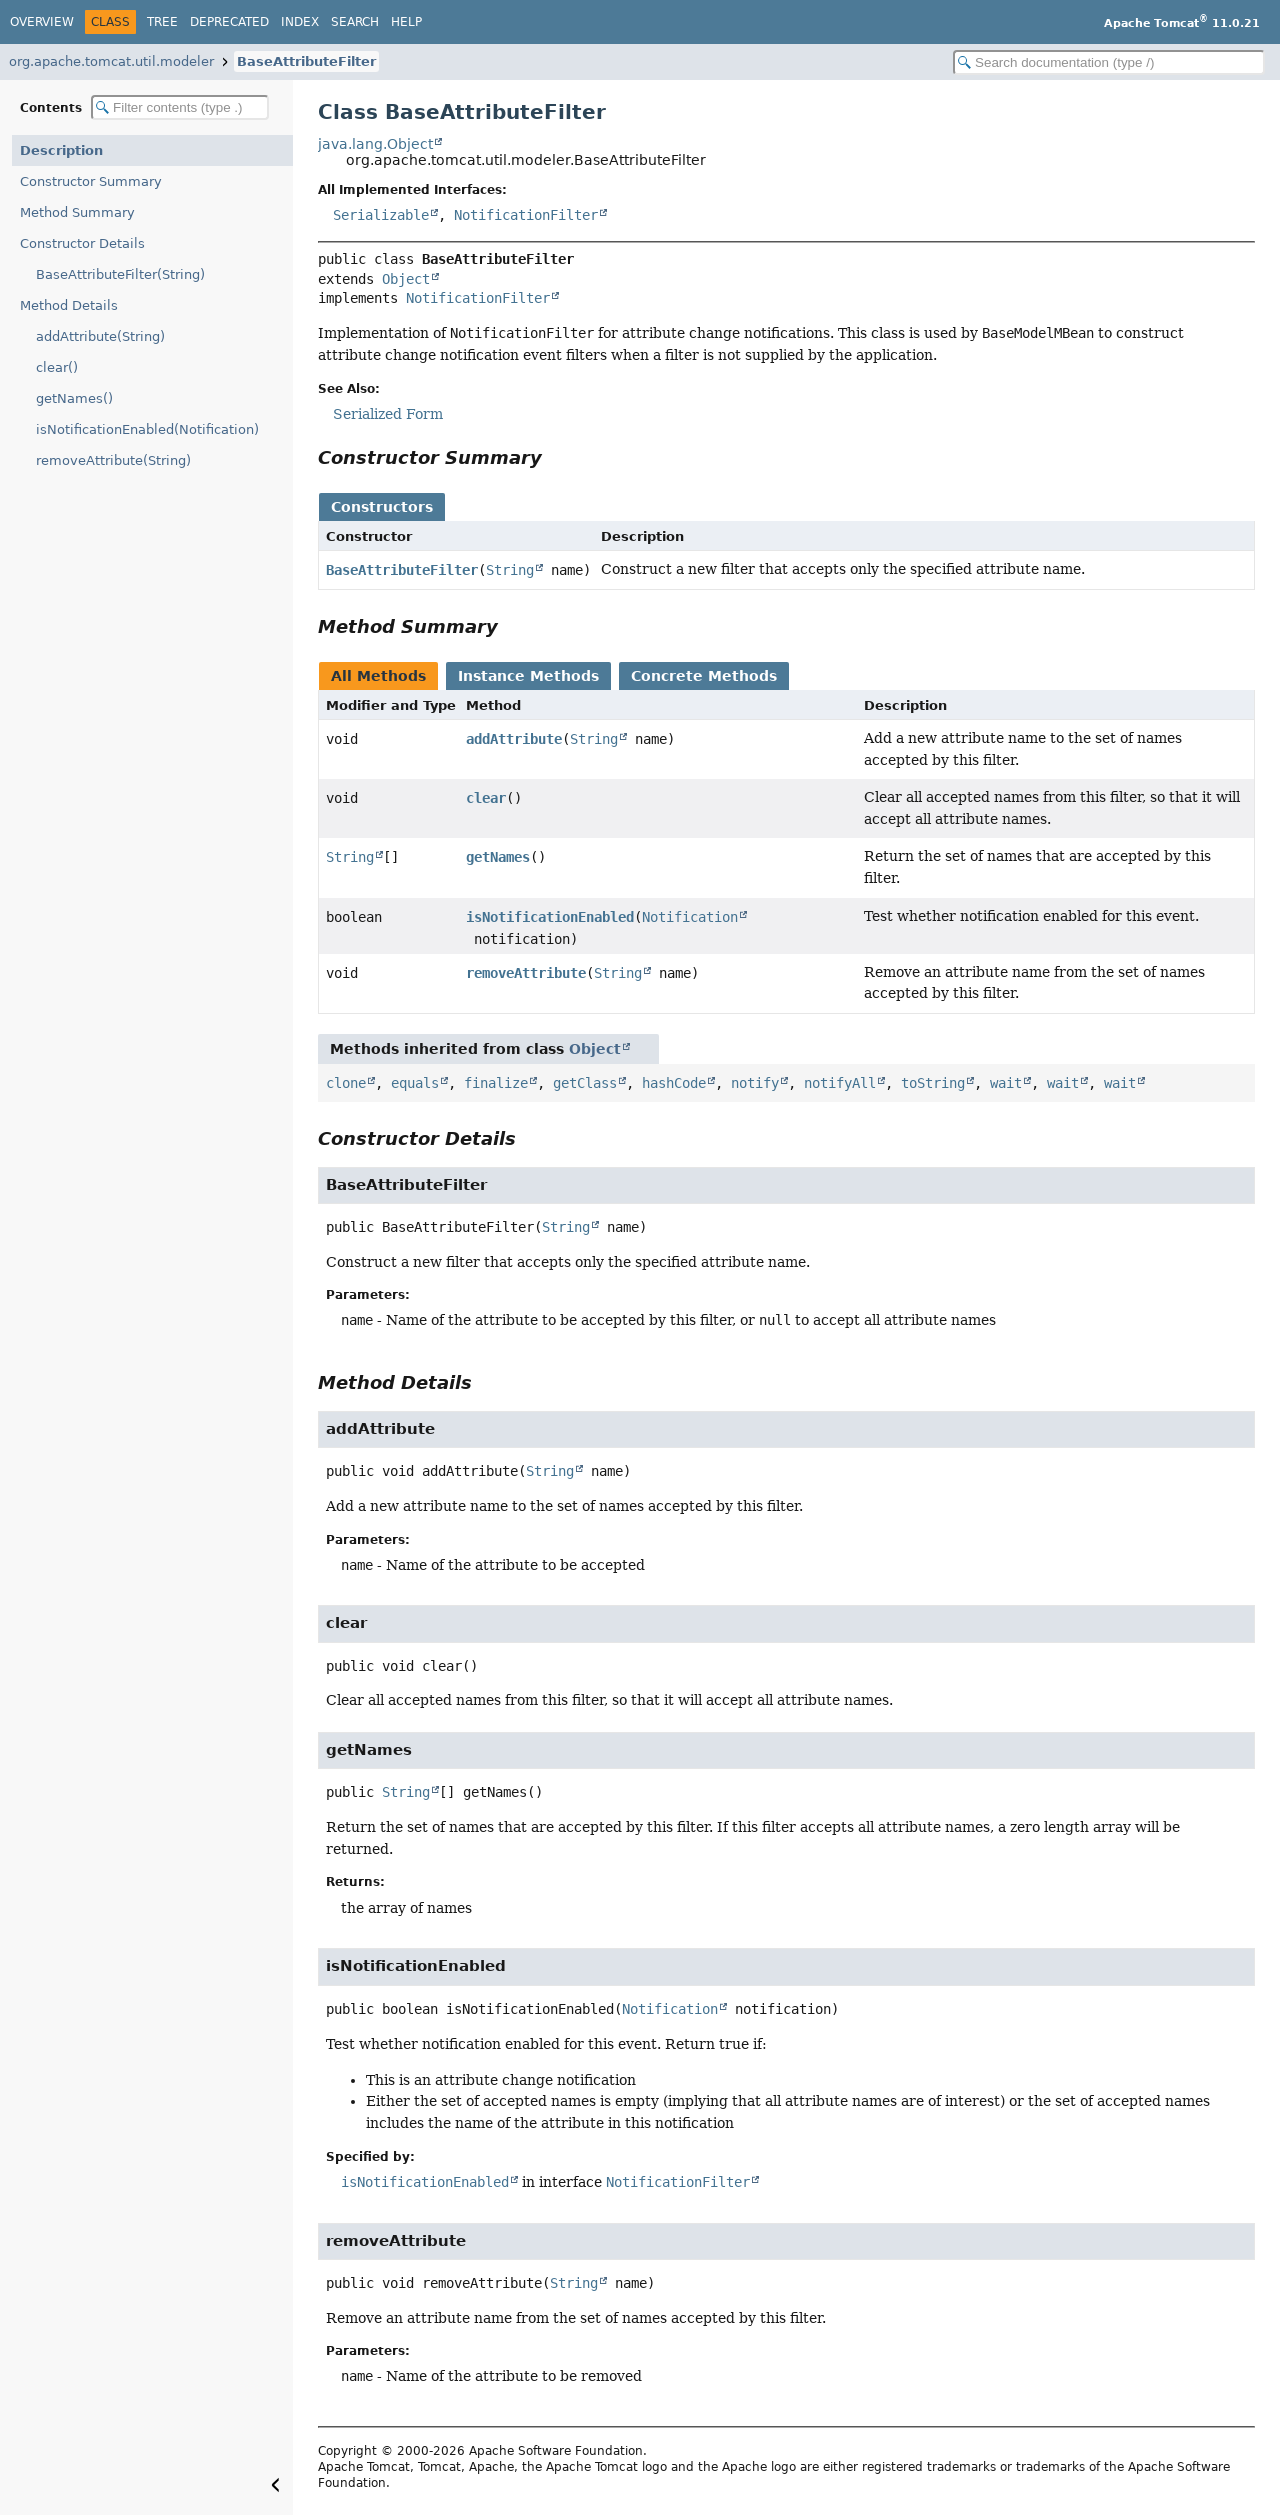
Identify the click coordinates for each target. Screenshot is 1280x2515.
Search (355, 22)
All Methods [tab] (378, 676)
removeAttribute (526, 973)
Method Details (69, 305)
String (510, 570)
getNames (498, 857)
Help (406, 22)
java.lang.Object (375, 144)
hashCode (674, 1083)
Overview (42, 22)
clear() (57, 367)
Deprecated (229, 22)
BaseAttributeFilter (306, 61)
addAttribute (514, 739)
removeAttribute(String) (113, 460)
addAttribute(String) (100, 336)
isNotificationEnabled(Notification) (147, 429)
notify (755, 1083)
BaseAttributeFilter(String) (120, 274)
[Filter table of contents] (180, 107)
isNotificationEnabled (550, 917)
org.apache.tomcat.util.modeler (111, 61)
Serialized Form (388, 414)
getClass (585, 1083)
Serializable (381, 215)
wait (1006, 1083)
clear (486, 798)
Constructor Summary (91, 181)
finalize (496, 1083)
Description (61, 150)
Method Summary (77, 212)
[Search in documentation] (1109, 62)
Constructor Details (82, 243)
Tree (162, 22)
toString (933, 1083)
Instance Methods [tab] (528, 676)
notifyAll (840, 1083)
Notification (690, 917)
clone (346, 1083)
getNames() (74, 398)
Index (300, 22)
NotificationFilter (526, 215)
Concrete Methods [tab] (704, 676)
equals (415, 1083)
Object (406, 279)
